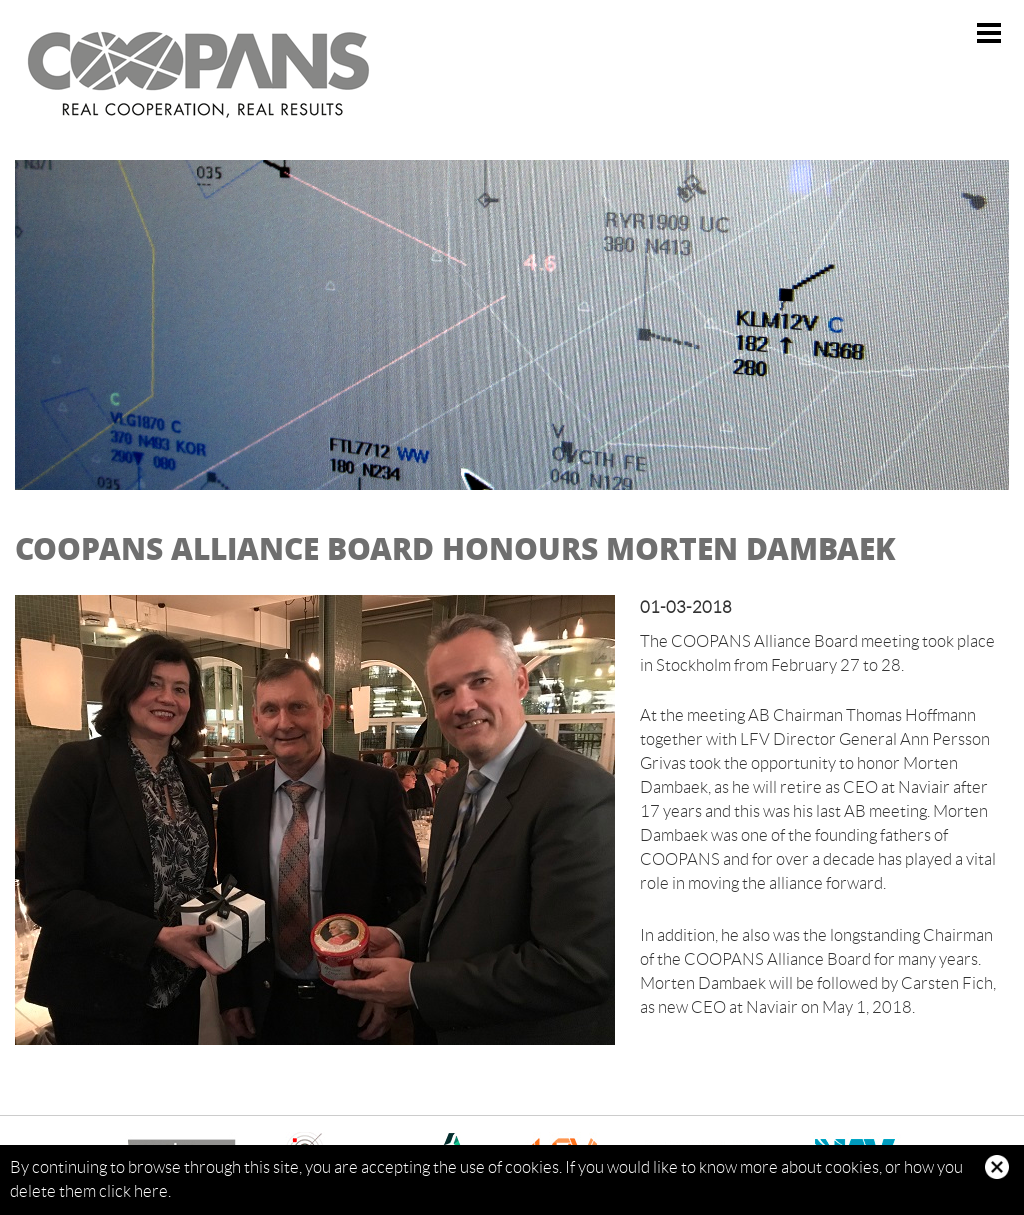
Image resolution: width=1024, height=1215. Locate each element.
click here (133, 1191)
